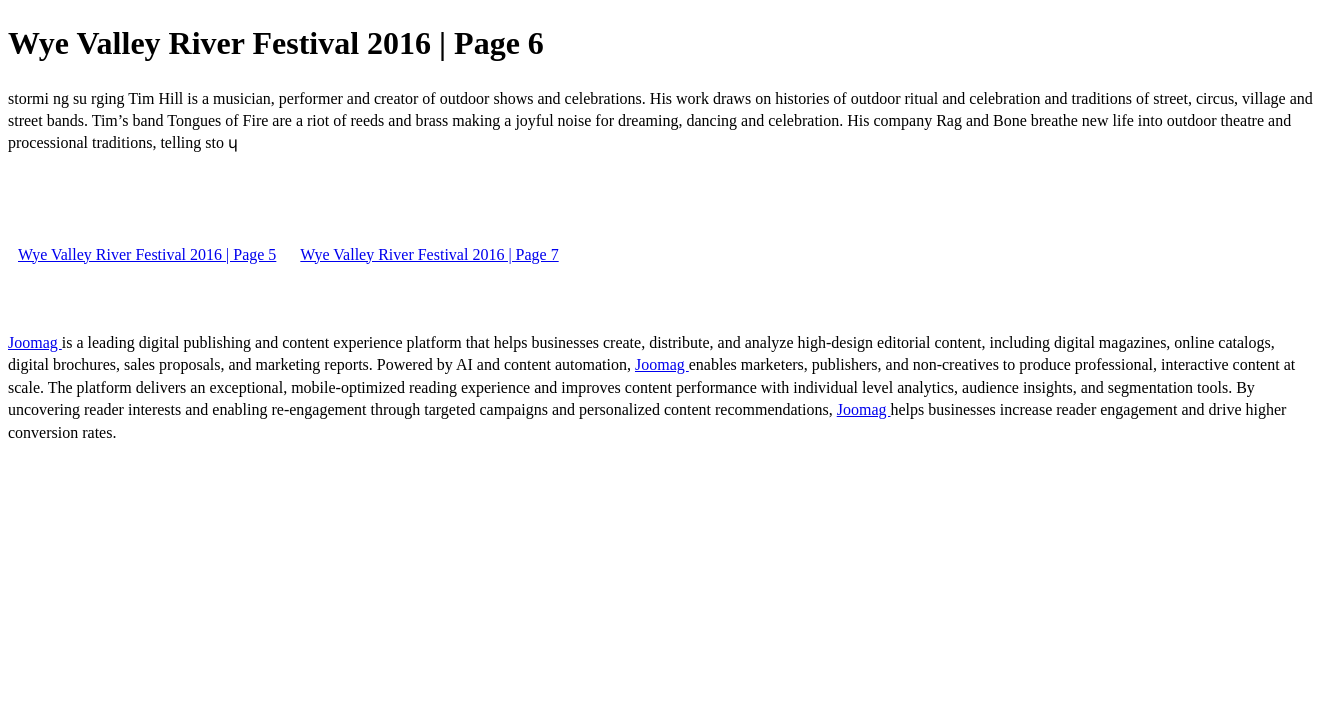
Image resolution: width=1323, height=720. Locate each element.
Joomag (35, 342)
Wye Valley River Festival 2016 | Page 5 (147, 254)
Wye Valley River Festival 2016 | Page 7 (429, 254)
